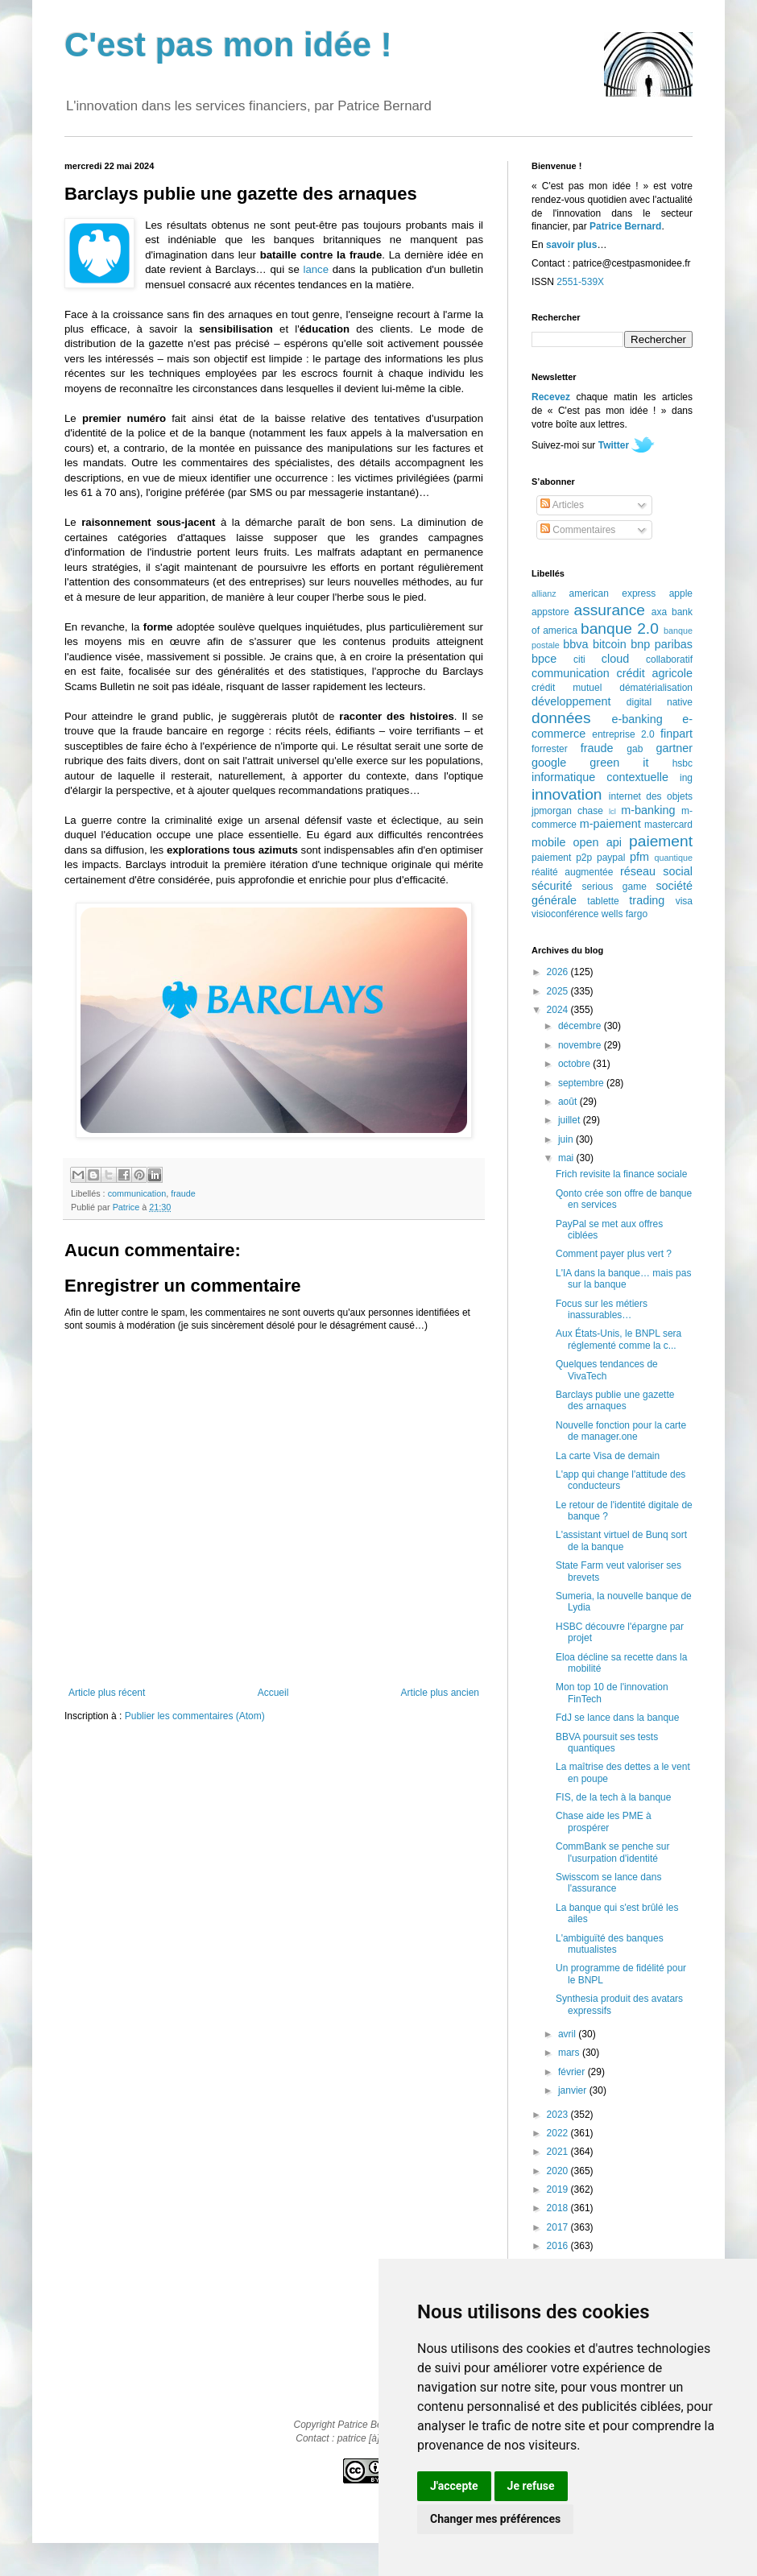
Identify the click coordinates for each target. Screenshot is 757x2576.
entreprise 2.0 (623, 734)
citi (579, 659)
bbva (575, 644)
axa (659, 612)
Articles (562, 505)
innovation (567, 794)
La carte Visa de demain (608, 1456)
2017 (559, 2227)
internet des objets (651, 796)
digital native (660, 702)
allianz (544, 593)
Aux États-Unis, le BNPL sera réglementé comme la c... (618, 1339)
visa (684, 901)
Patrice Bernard (625, 226)
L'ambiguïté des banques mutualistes (610, 1944)
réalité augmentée (572, 872)
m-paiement (610, 823)
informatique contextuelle (600, 777)
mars (570, 2052)
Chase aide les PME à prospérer (604, 1821)
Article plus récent (106, 1692)
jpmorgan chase (567, 811)
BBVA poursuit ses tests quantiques (607, 1742)
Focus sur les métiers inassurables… (601, 1309)
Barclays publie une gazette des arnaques (615, 1400)
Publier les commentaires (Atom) (195, 1716)
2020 (559, 2171)
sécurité (552, 885)
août (569, 1101)
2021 (559, 2151)
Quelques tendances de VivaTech (607, 1369)
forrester (550, 749)
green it (618, 762)
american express (612, 593)
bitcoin (610, 644)
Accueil (273, 1692)
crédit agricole (655, 673)
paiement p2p (562, 857)
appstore (550, 612)
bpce (544, 658)
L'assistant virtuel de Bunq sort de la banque (621, 1540)
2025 (559, 991)
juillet (570, 1120)
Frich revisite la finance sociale (621, 1174)
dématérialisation (656, 687)
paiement (661, 841)
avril (568, 2034)
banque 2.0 (620, 628)
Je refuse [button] (531, 2485)
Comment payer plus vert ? (614, 1253)
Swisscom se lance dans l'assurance (608, 1882)
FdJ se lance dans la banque (617, 1717)
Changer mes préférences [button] (495, 2518)
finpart (676, 733)
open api (597, 842)
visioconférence (565, 914)
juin (567, 1139)
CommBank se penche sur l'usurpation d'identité (612, 1852)
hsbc (682, 763)
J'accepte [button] (454, 2485)
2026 (559, 972)
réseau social (656, 871)
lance (316, 269)
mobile (548, 842)
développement (571, 701)
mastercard (668, 824)
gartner (674, 748)
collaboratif (669, 659)
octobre (575, 1063)
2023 (559, 2114)
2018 (559, 2208)
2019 (559, 2189)
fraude (183, 1193)
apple (681, 593)
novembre (581, 1045)
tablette (602, 901)
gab (635, 749)
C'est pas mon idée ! (228, 45)
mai (567, 1158)
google (549, 762)
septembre (582, 1083)
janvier (573, 2090)
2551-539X (580, 281)
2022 (559, 2133)
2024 (559, 1009)
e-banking (636, 719)
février (573, 2072)
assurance (610, 610)
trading (646, 900)
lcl (612, 811)
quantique (674, 857)
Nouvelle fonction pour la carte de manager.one (621, 1431)
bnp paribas (662, 644)
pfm (639, 856)
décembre (581, 1026)
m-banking (648, 810)
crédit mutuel (567, 687)
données (561, 717)
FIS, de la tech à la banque (613, 1797)
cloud (615, 658)
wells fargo (624, 914)
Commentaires (577, 529)
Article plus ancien (440, 1692)
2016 (559, 2245)
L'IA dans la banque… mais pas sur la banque (623, 1278)
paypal (611, 857)
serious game (614, 886)
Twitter (613, 445)
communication (137, 1193)
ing (686, 778)
